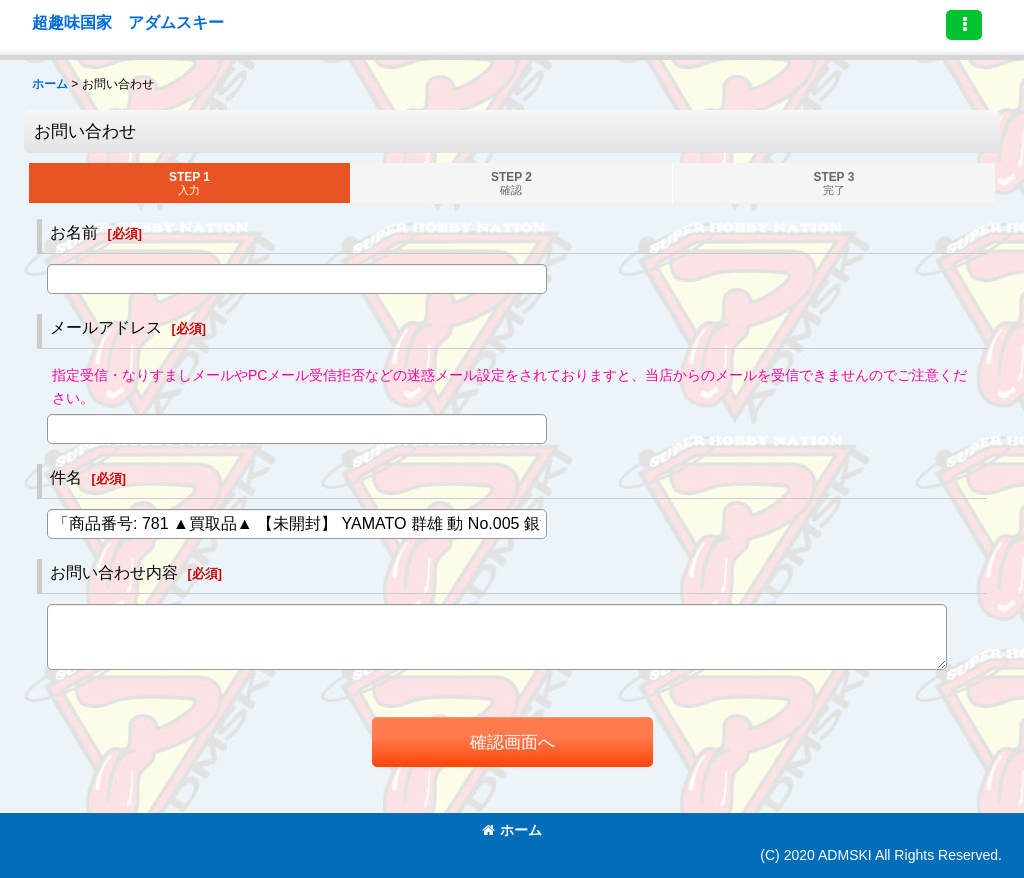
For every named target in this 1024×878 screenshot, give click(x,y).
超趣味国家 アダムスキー (128, 22)
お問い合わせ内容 (114, 572)
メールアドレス (106, 327)
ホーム (512, 830)
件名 (66, 477)
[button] (964, 25)
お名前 (74, 232)
